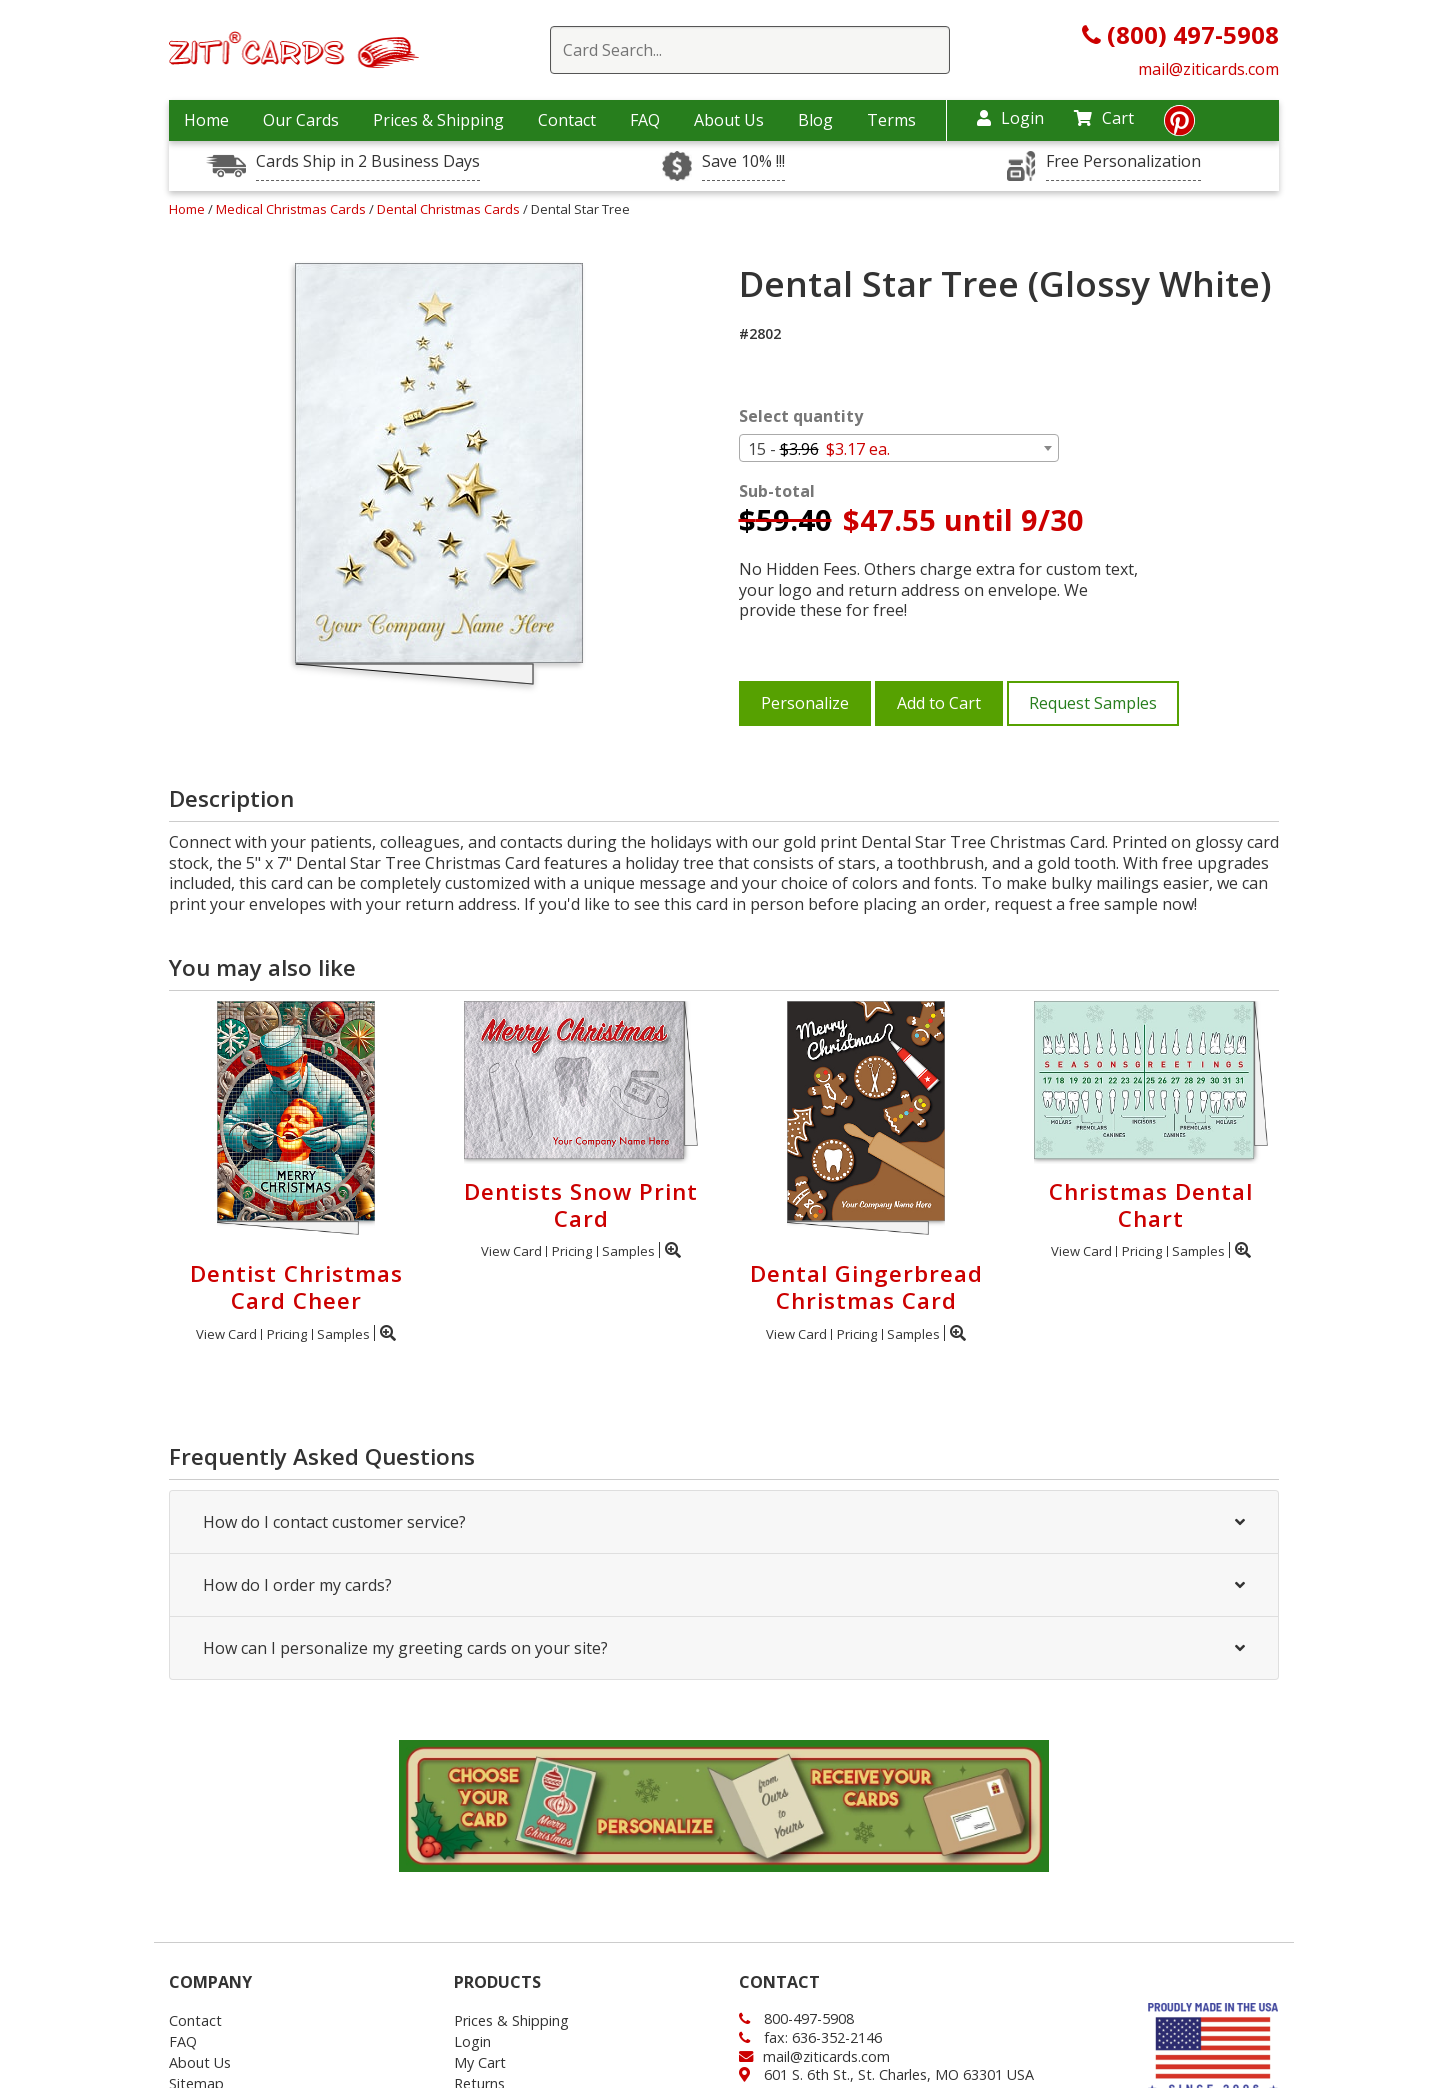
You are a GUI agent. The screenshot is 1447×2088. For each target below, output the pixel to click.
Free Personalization (1123, 161)
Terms (891, 120)
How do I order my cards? (724, 1585)
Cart (1104, 118)
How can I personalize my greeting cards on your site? (724, 1648)
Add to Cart (939, 703)
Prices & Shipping (438, 120)
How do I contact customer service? (724, 1522)
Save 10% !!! (743, 161)
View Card (226, 1334)
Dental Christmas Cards (450, 209)
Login (1010, 118)
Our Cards (301, 120)
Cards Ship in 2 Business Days (368, 161)
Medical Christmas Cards (292, 209)
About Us (729, 120)
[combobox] (899, 448)
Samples (343, 1334)
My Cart (480, 2062)
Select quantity (801, 416)
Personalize (805, 703)
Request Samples (1093, 703)
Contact (567, 120)
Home (206, 120)
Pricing (287, 1334)
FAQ (645, 120)
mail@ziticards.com (1208, 69)
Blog (815, 120)
